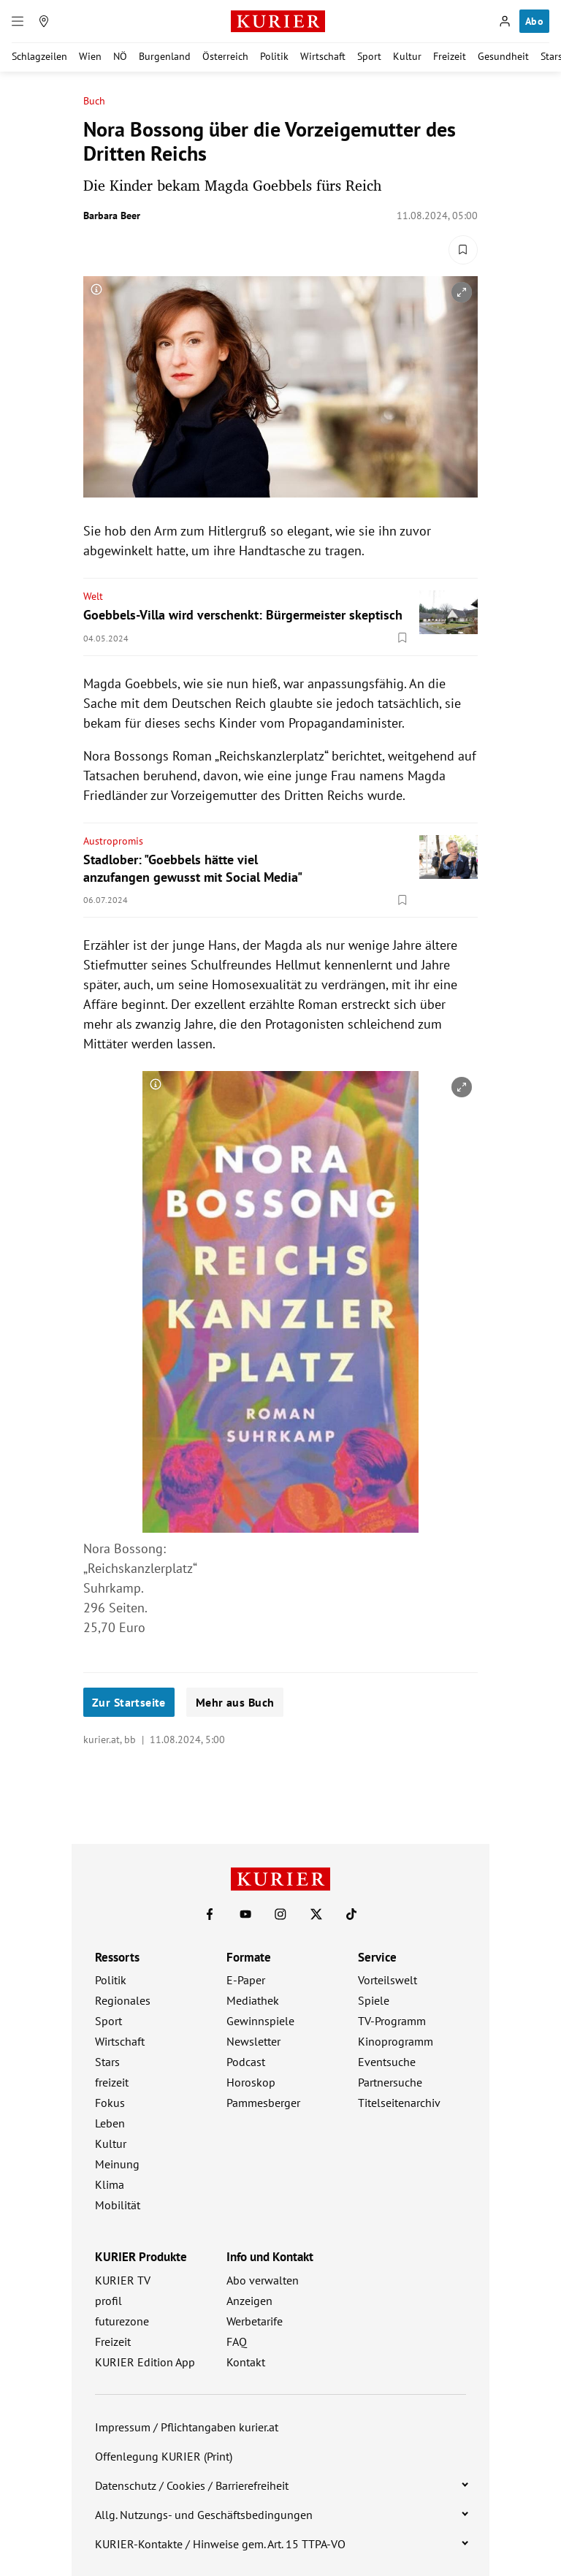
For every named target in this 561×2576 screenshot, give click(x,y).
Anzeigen (249, 2300)
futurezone (122, 2321)
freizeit (112, 2082)
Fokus (110, 2102)
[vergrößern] (461, 292)
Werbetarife (254, 2321)
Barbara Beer (111, 215)
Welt (93, 596)
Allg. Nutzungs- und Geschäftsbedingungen (204, 2514)
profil (108, 2300)
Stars (107, 2061)
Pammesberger (263, 2102)
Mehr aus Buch (235, 1702)
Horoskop (250, 2082)
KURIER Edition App (145, 2362)
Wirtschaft (323, 56)
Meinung (117, 2164)
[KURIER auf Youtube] (245, 1914)
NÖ (120, 56)
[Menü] (17, 21)
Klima (109, 2184)
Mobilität (117, 2205)
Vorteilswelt (387, 1980)
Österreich (225, 56)
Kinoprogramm (395, 2041)
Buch (94, 101)
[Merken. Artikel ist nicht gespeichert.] (463, 249)
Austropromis (113, 841)
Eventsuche (387, 2061)
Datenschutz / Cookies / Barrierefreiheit (192, 2485)
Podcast (245, 2061)
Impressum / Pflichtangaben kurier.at (186, 2427)
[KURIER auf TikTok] (351, 1914)
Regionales (122, 2000)
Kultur (407, 56)
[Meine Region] (44, 21)
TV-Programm (392, 2020)
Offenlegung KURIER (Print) (163, 2456)
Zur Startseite (129, 1702)
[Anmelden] (504, 21)
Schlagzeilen (39, 56)
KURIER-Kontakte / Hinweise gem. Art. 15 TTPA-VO (220, 2544)
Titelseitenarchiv (399, 2102)
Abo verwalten (262, 2280)
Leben (110, 2123)
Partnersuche (390, 2082)
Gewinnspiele (260, 2020)
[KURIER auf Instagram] (280, 1914)
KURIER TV (122, 2280)
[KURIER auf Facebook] (209, 1914)
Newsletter (253, 2041)
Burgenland (165, 56)
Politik (274, 56)
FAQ (236, 2341)
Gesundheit (503, 56)
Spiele (373, 2000)
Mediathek (252, 2000)
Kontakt (245, 2362)
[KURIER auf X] (316, 1914)
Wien (90, 56)
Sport (369, 56)
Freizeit (449, 56)
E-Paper (245, 1980)
